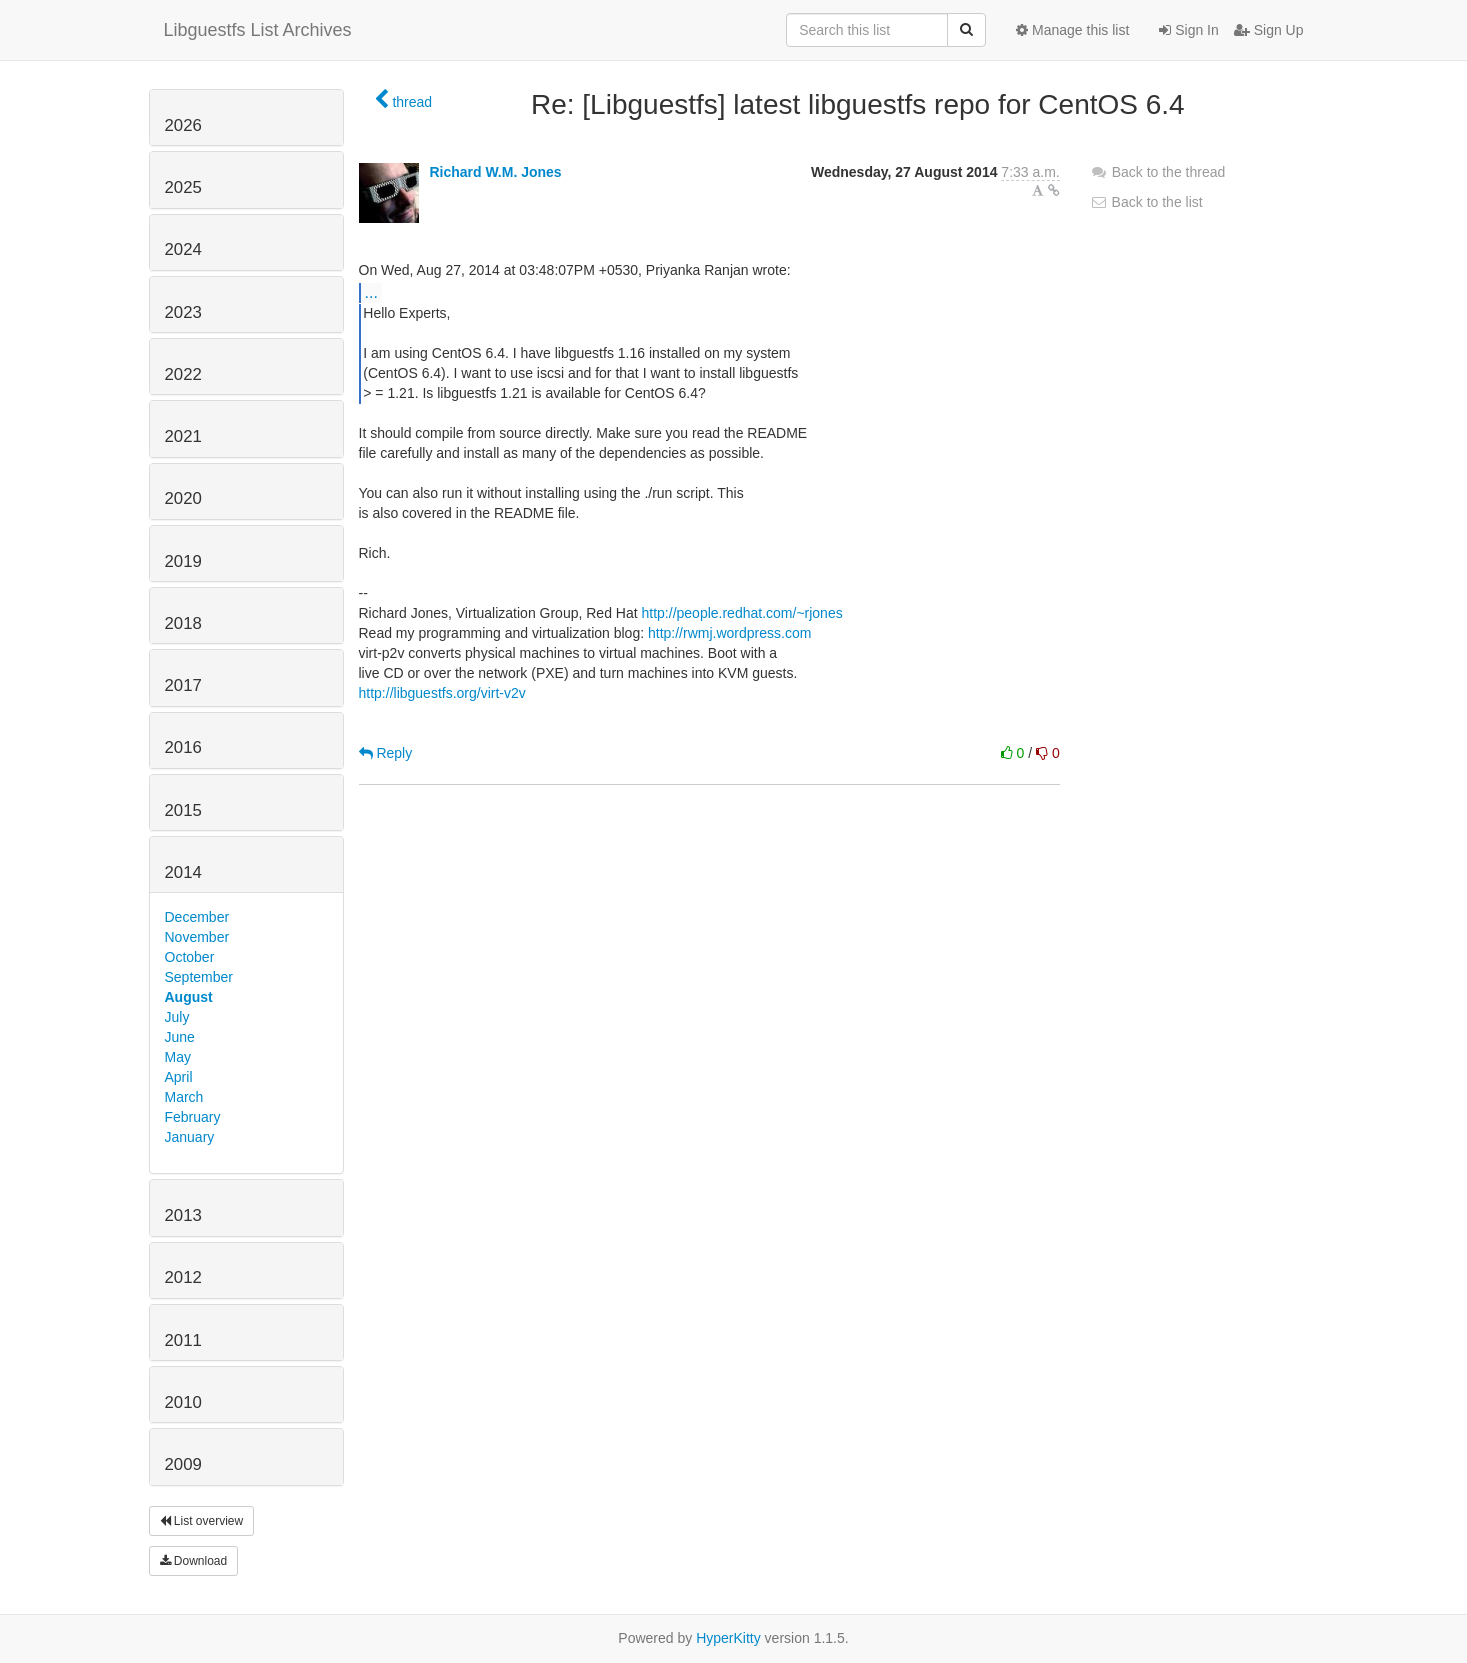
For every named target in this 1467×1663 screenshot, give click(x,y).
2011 (183, 1340)
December (197, 917)
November (197, 937)
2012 (183, 1277)
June (180, 1037)
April (179, 1077)
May (178, 1057)
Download (194, 1561)
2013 (183, 1215)
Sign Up (1269, 30)
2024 (183, 249)
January (190, 1137)
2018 (183, 623)
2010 (183, 1402)
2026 (183, 125)
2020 (183, 498)
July (177, 1017)
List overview (202, 1521)
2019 (183, 561)
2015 (183, 810)
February (193, 1117)
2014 (183, 872)
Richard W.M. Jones (495, 172)
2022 (183, 374)
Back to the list (1146, 202)
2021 (183, 436)
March (184, 1097)
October (190, 957)
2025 (183, 187)
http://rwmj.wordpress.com (729, 633)
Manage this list (1072, 30)
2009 (183, 1464)
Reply (386, 753)
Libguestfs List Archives (258, 30)
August (189, 997)
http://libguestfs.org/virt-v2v (442, 693)
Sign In (1188, 30)
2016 (183, 747)
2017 (183, 685)
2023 (183, 312)
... (371, 292)
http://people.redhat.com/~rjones (742, 613)
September (199, 977)
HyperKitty (728, 1638)
